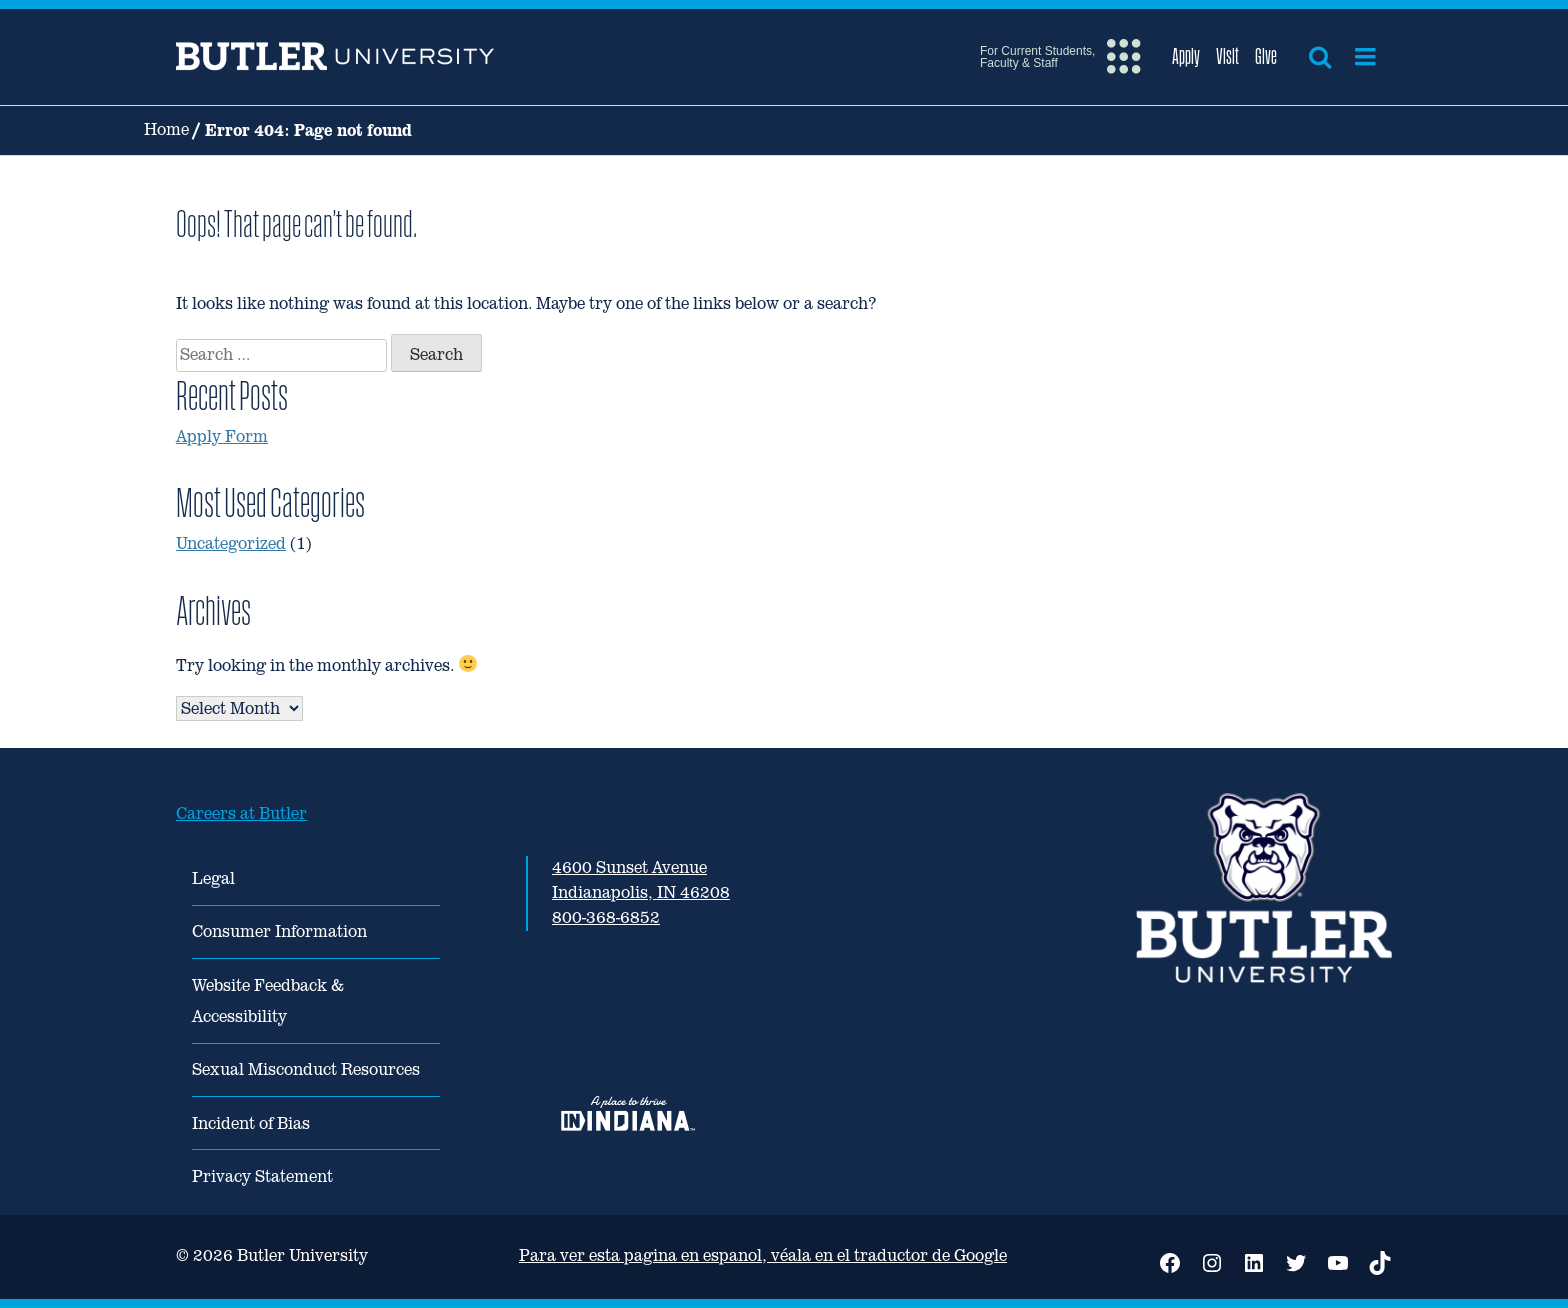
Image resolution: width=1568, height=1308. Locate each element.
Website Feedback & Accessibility (268, 1001)
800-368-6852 (606, 917)
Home (166, 129)
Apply (1186, 56)
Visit (1227, 56)
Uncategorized (231, 543)
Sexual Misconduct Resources (306, 1069)
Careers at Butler (241, 813)
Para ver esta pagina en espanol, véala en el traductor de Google (763, 1255)
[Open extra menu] (1060, 57)
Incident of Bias (251, 1123)
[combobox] (281, 355)
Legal (213, 878)
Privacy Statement (262, 1176)
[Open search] (1320, 57)
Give (1266, 56)
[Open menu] (1365, 57)
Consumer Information (279, 931)
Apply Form (222, 436)
